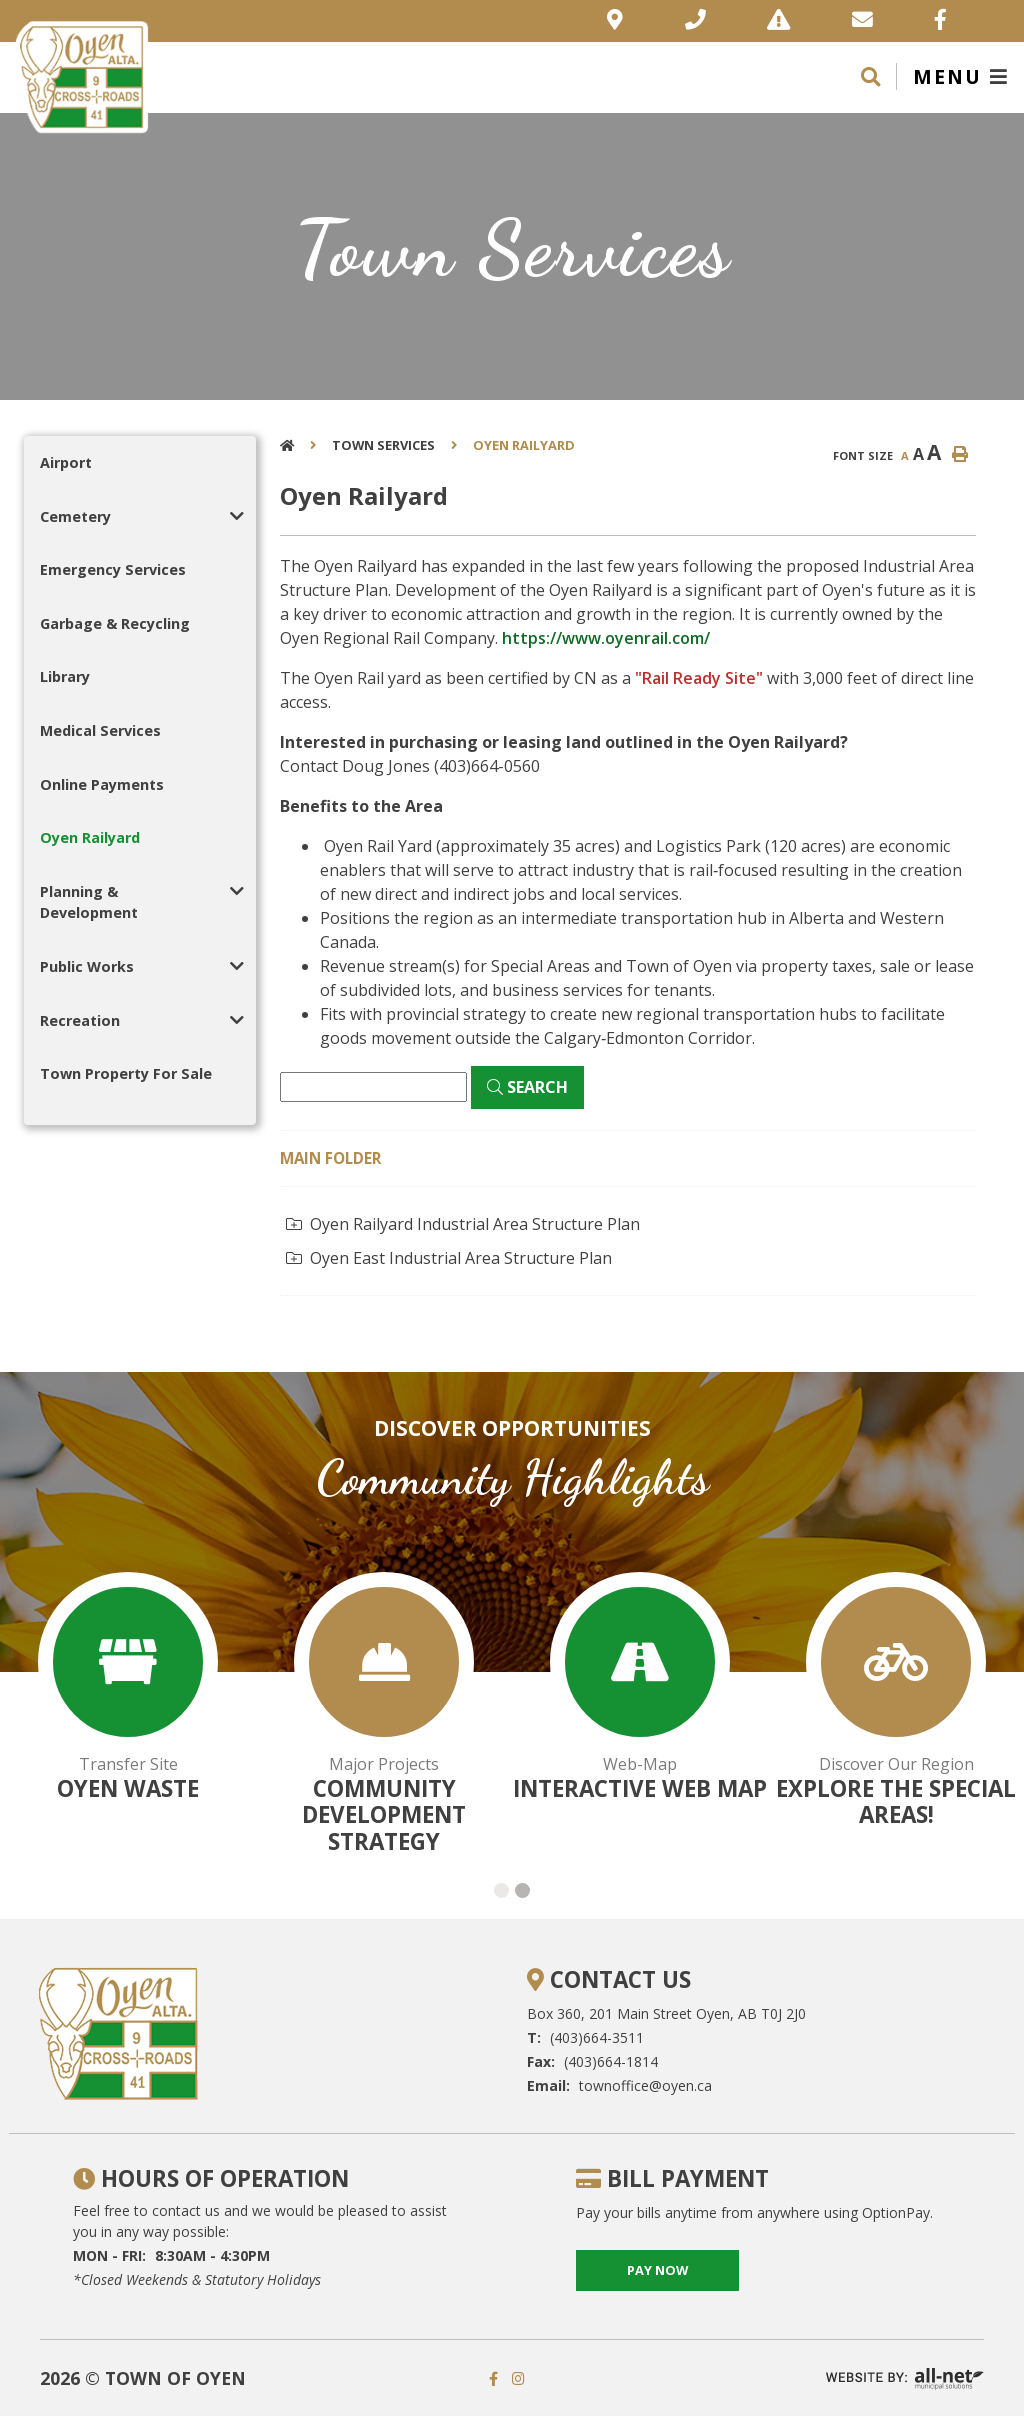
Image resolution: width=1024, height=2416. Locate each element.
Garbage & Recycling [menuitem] (115, 623)
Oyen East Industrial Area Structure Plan (449, 1258)
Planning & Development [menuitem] (89, 902)
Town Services (383, 445)
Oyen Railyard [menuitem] (90, 837)
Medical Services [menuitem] (100, 730)
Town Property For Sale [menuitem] (126, 1073)
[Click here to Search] (527, 1087)
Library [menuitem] (65, 676)
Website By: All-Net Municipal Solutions (905, 2379)
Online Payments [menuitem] (102, 784)
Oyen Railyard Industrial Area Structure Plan (463, 1224)
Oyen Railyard (524, 445)
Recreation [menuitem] (80, 1020)
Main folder (330, 1158)
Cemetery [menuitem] (75, 516)
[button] (237, 516)
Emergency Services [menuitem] (113, 569)
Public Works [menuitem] (87, 966)
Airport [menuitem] (66, 462)
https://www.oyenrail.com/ (606, 638)
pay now (657, 2270)
